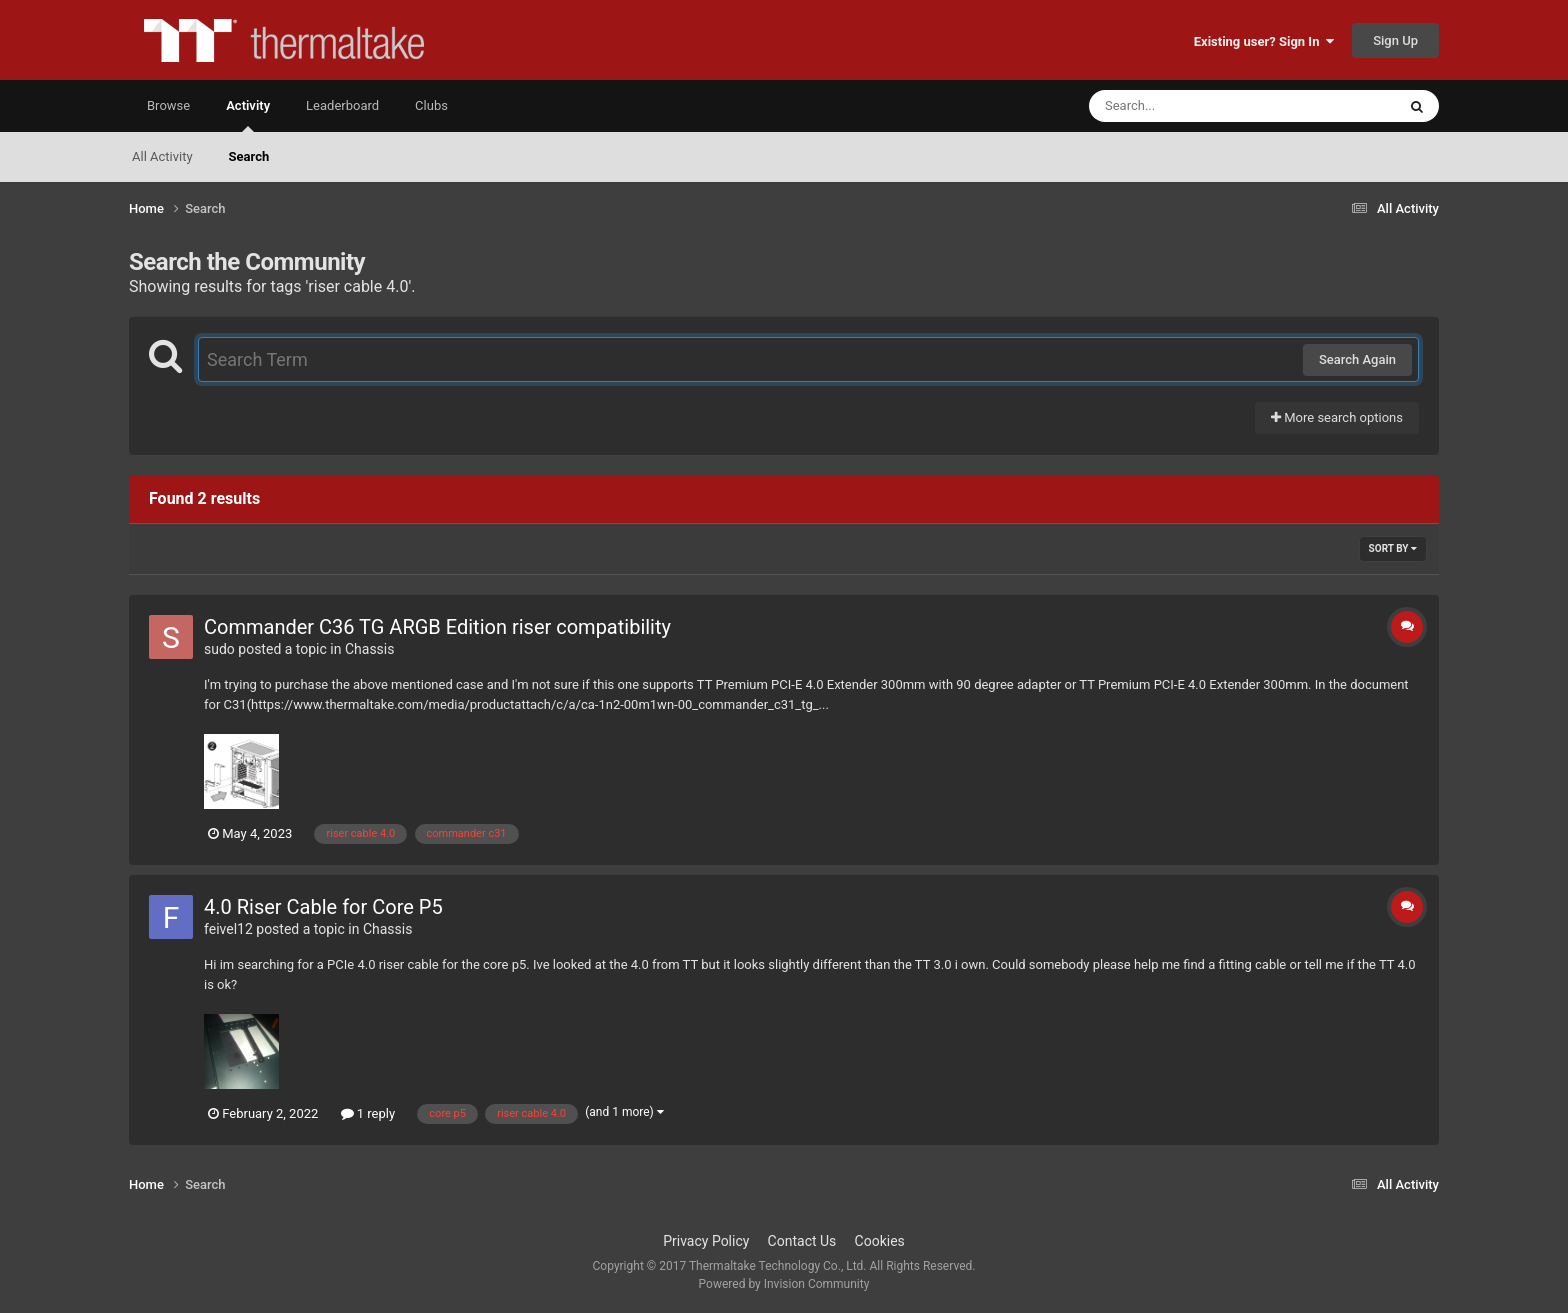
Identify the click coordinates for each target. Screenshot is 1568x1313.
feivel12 (228, 929)
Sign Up (1395, 40)
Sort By (1393, 548)
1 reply (368, 1113)
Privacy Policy (706, 1241)
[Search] (1192, 106)
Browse (168, 105)
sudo (219, 649)
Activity (248, 115)
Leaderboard (342, 105)
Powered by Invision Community (784, 1284)
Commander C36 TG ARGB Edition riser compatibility (437, 627)
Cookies (880, 1241)
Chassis (370, 649)
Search (249, 156)
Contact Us (802, 1241)
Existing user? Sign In (1264, 41)
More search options (1337, 417)
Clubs (431, 105)
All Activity (162, 156)
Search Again (1357, 359)
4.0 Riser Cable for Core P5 (323, 907)
